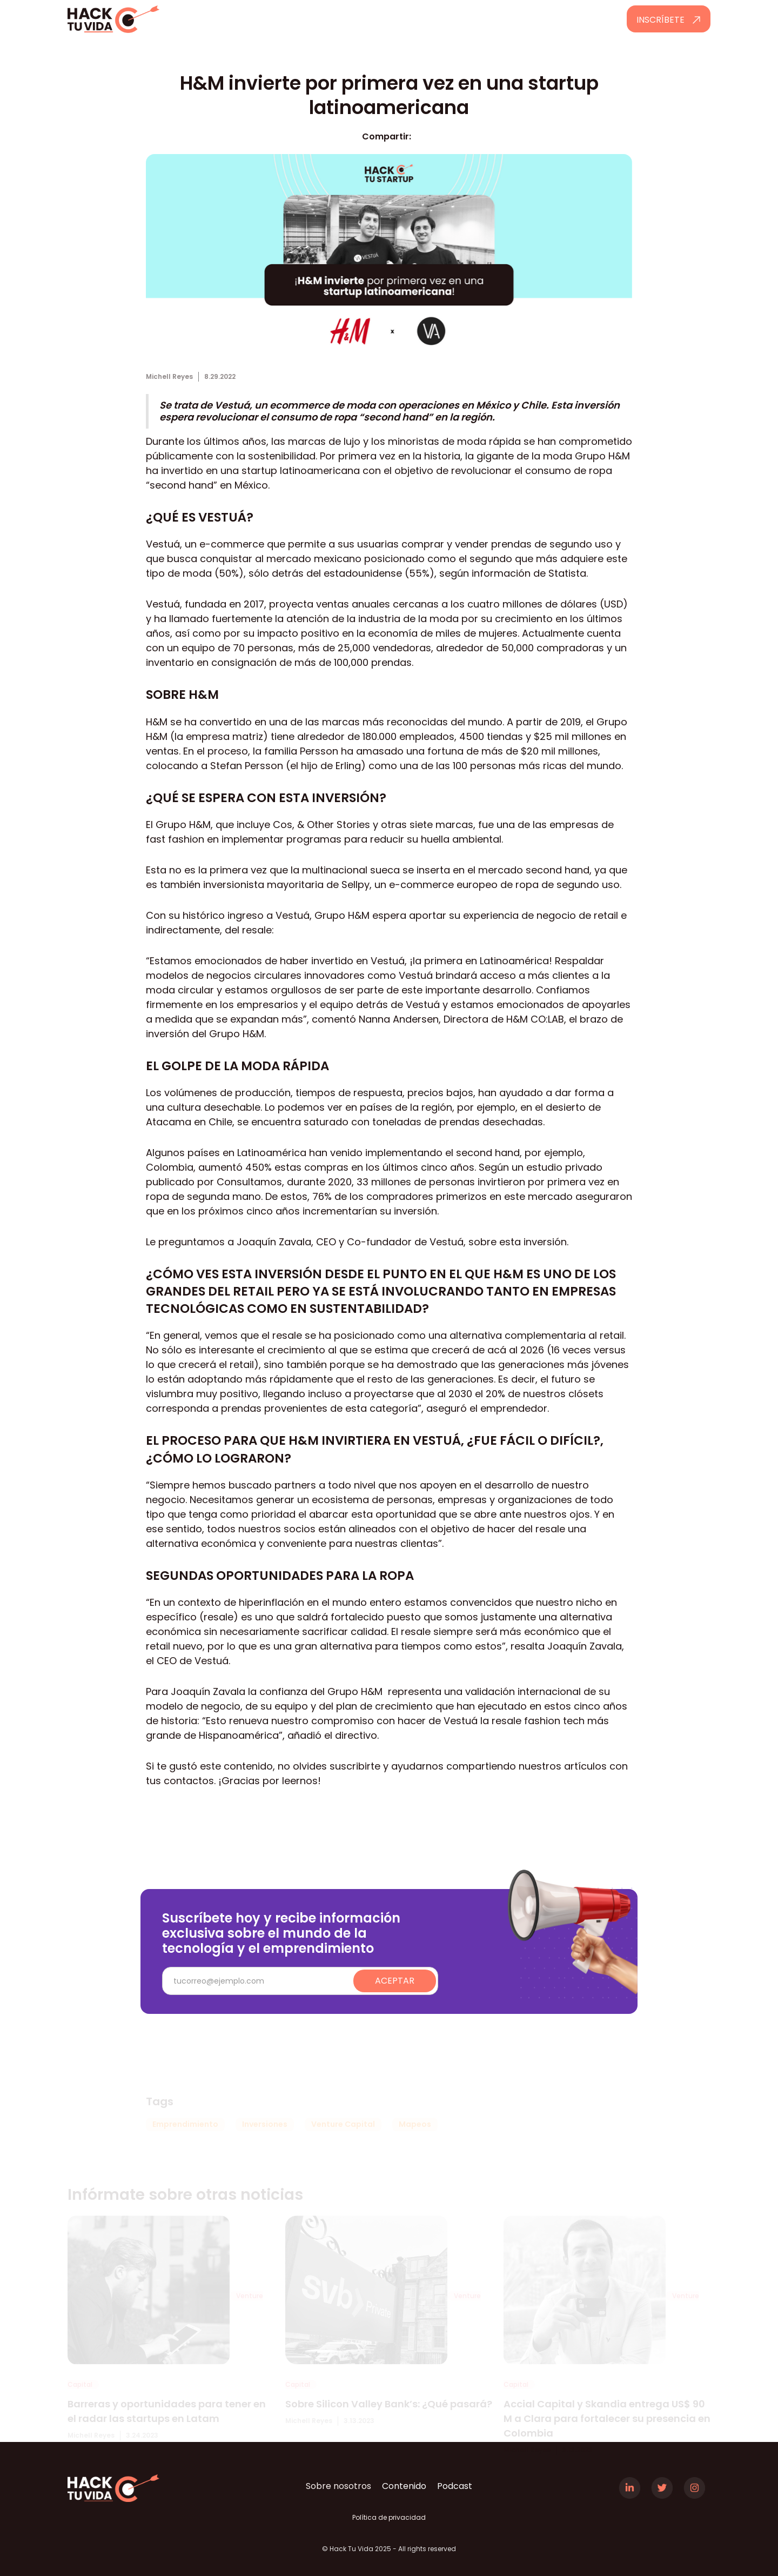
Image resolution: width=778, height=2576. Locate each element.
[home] (144, 19)
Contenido (404, 2486)
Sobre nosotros (338, 2486)
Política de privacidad (389, 2517)
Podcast (454, 2486)
